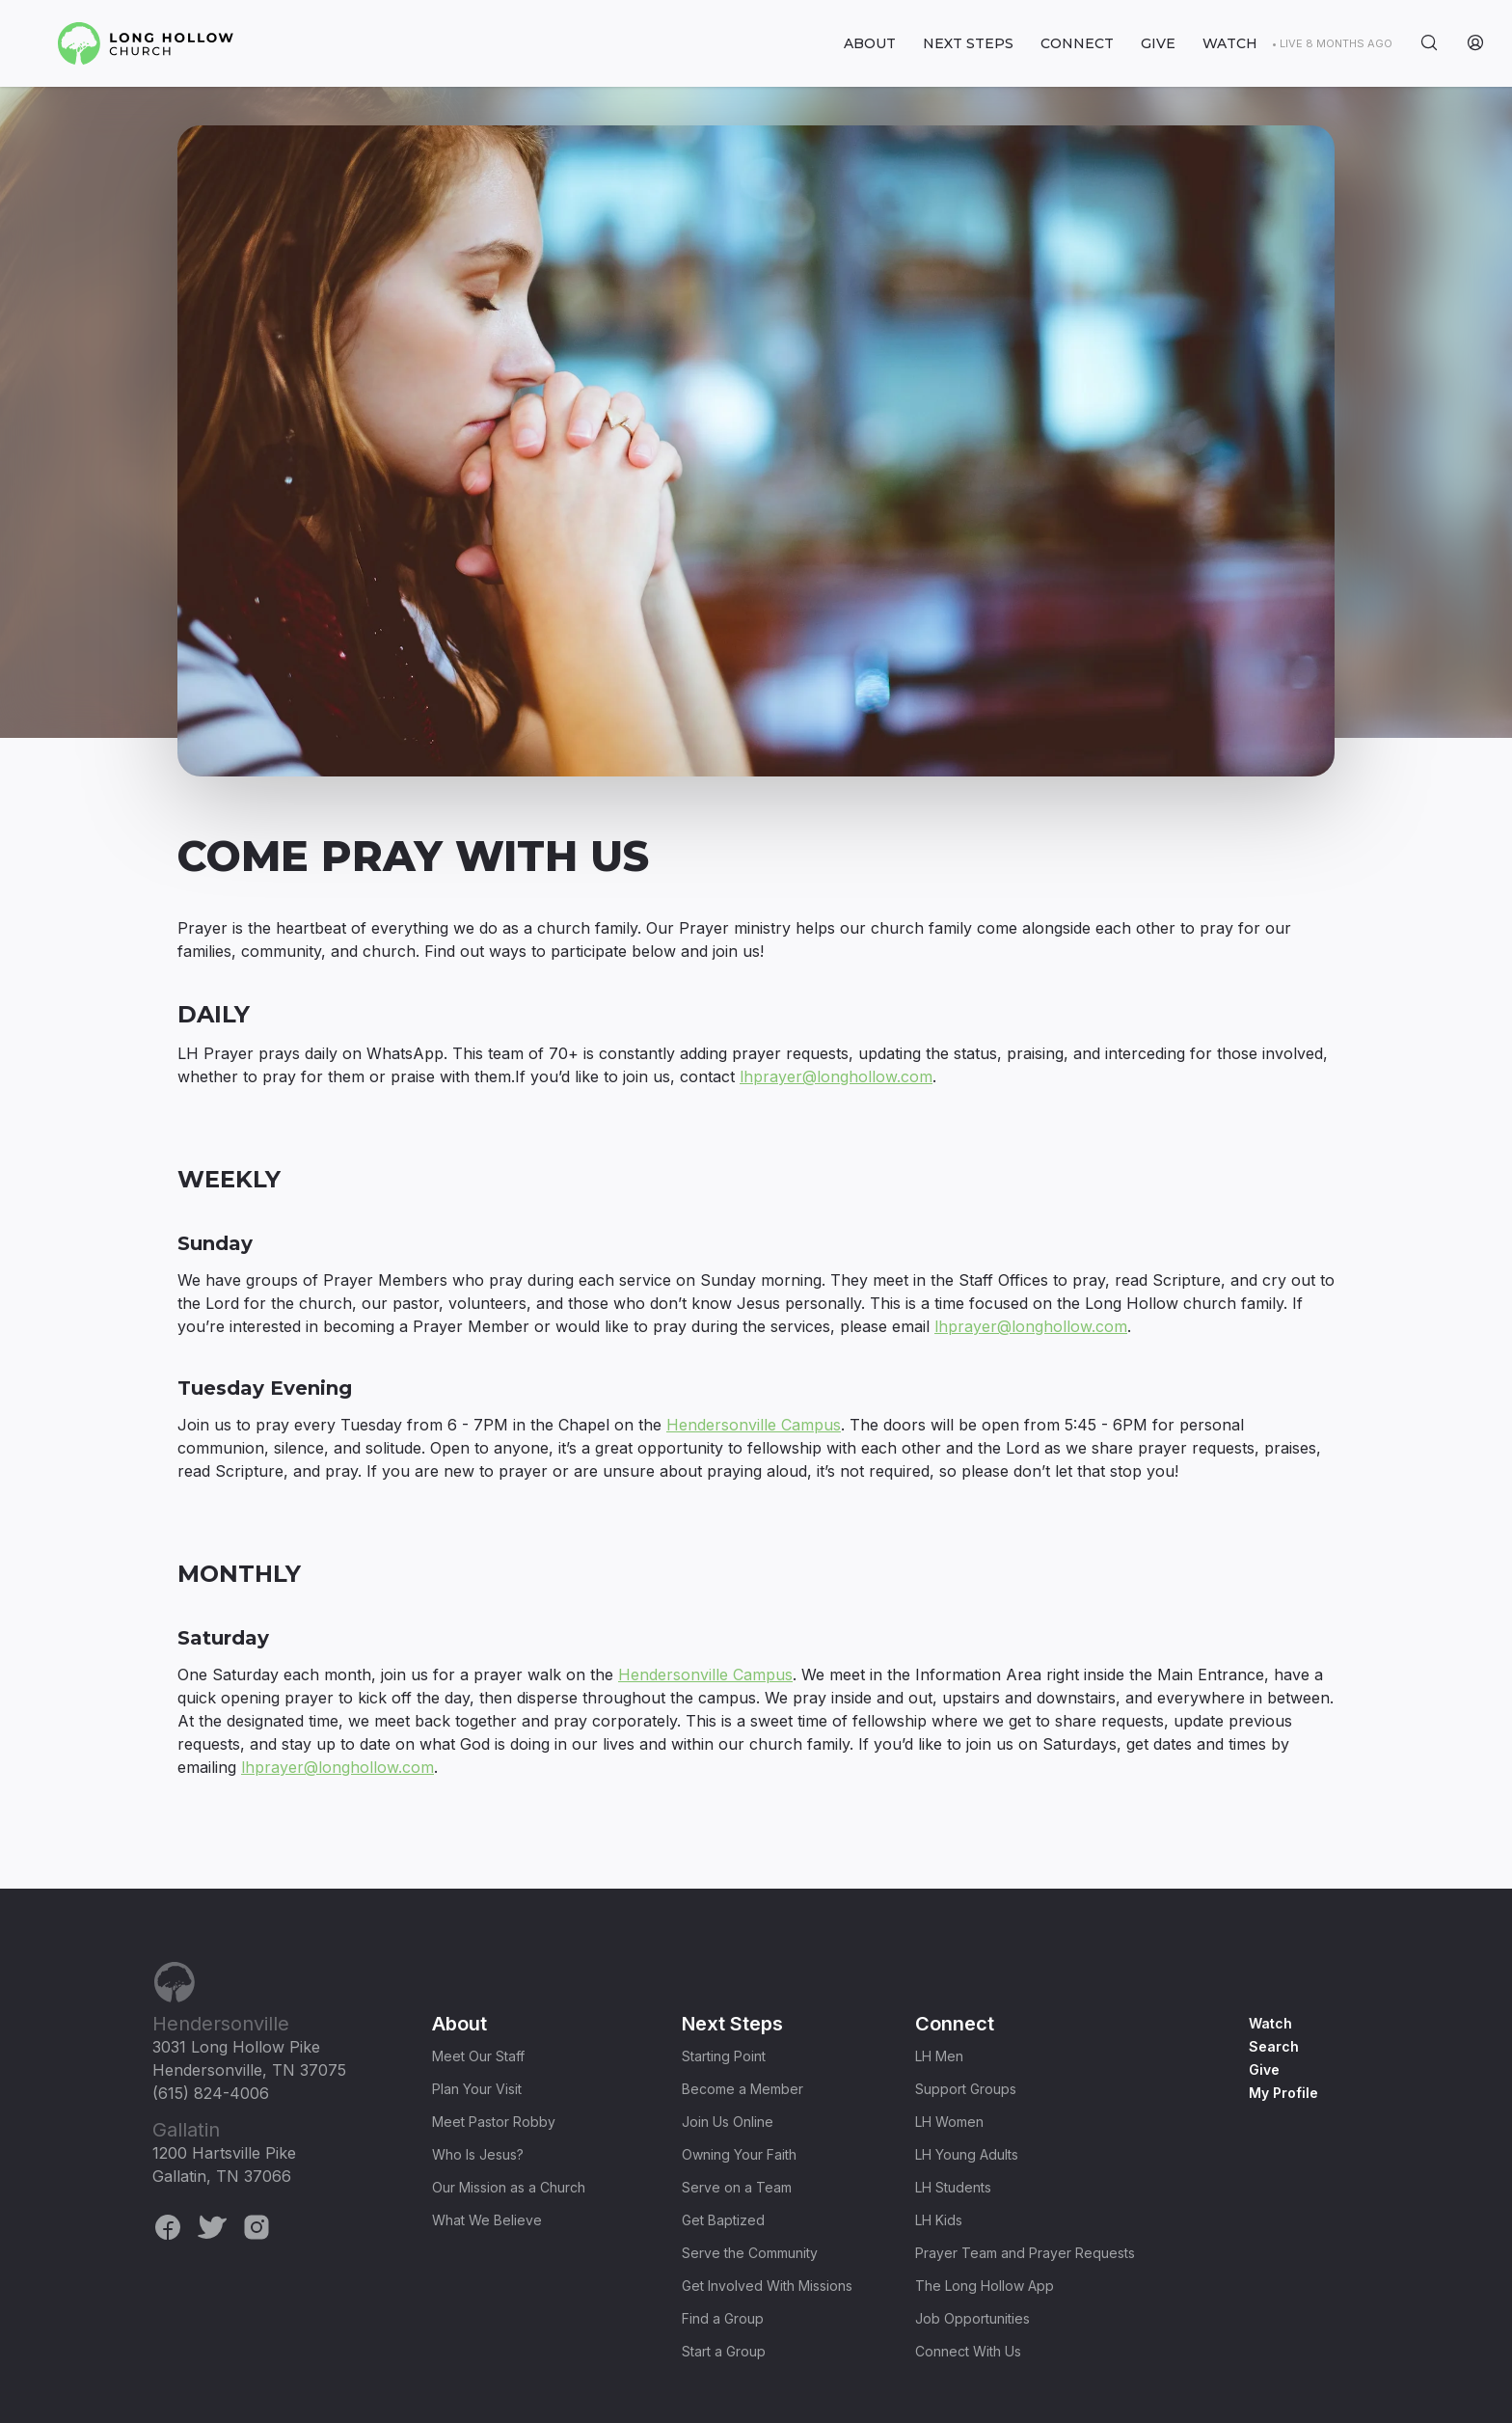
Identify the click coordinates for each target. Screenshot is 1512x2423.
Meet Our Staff (478, 2056)
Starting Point (724, 2056)
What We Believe (487, 2220)
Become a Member (742, 2089)
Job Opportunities (972, 2318)
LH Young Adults (966, 2154)
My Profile (1283, 2092)
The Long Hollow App (984, 2285)
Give (1264, 2069)
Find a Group (723, 2318)
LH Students (953, 2187)
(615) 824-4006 (210, 2093)
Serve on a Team (737, 2187)
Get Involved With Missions (767, 2285)
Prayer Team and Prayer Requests (1025, 2253)
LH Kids (938, 2220)
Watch (1270, 2023)
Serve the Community (750, 2253)
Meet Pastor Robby (493, 2121)
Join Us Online (727, 2121)
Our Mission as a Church (508, 2187)
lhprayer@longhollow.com (836, 1076)
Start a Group (724, 2351)
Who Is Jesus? (478, 2154)
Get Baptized (723, 2220)
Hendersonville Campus (753, 1424)
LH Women (949, 2121)
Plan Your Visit (477, 2089)
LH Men (939, 2056)
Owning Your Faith (739, 2154)
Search (1274, 2046)
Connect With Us (968, 2351)
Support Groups (965, 2089)
